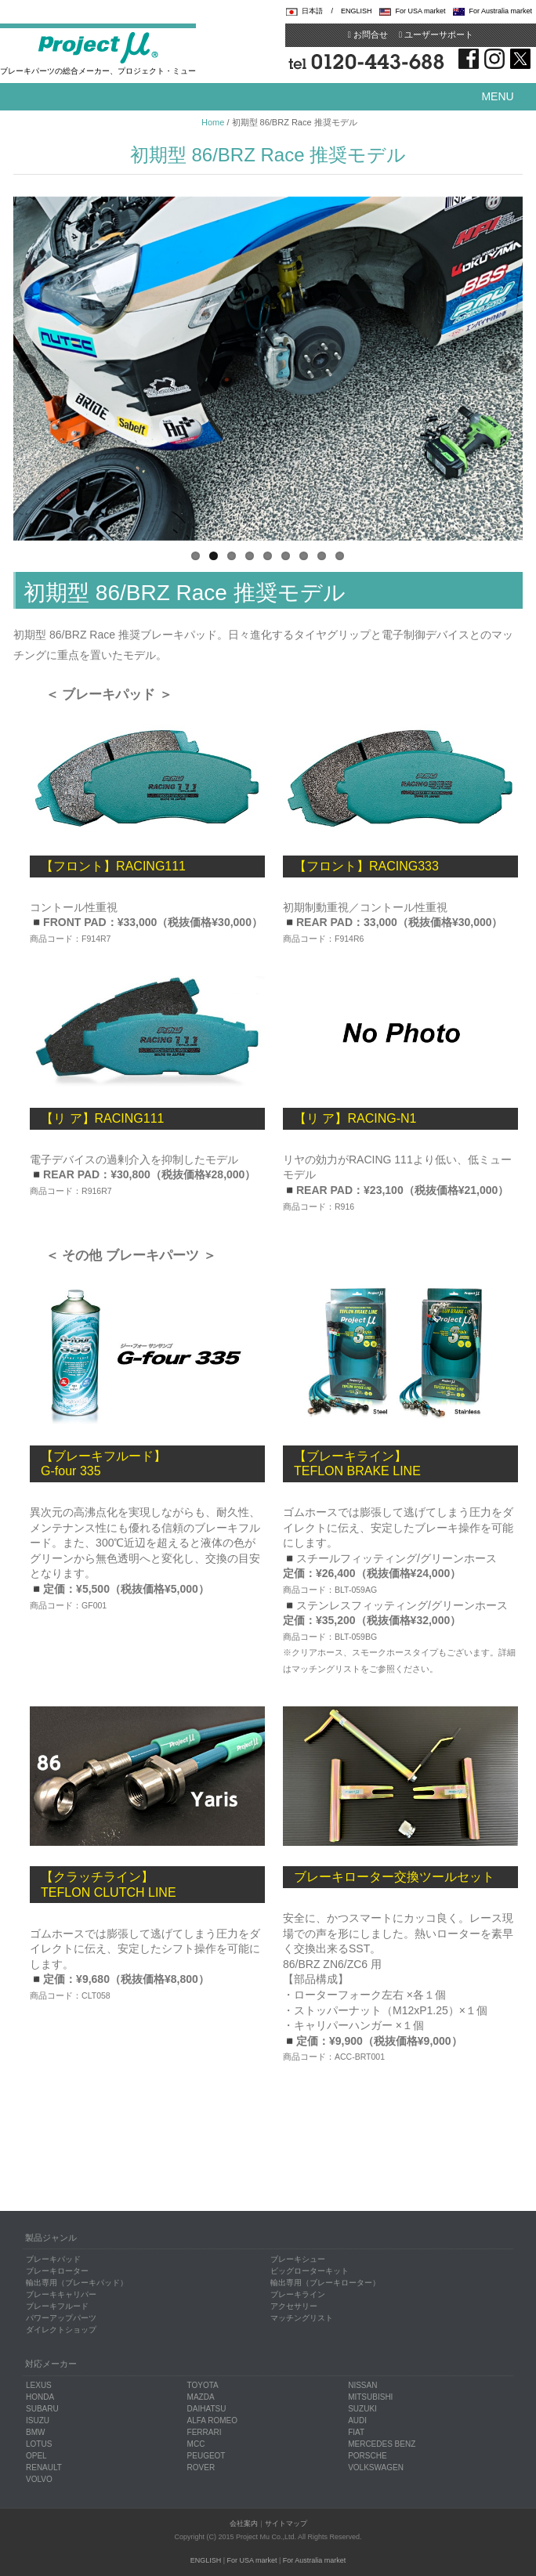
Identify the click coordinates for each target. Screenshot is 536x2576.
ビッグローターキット (309, 2271)
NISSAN (362, 2385)
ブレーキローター (57, 2271)
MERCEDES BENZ (381, 2444)
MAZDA (201, 2397)
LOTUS (39, 2444)
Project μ (98, 47)
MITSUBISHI (370, 2397)
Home (212, 122)
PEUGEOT (206, 2455)
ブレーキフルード (57, 2306)
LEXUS (39, 2385)
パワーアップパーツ (61, 2318)
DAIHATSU (206, 2408)
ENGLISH (356, 11)
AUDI (357, 2420)
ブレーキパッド (53, 2259)
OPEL (36, 2455)
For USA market (420, 11)
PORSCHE (367, 2455)
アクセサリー (293, 2306)
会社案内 (244, 2523)
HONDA (40, 2397)
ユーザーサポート (436, 34)
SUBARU (42, 2408)
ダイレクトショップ (61, 2329)
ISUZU (37, 2420)
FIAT (356, 2432)
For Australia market (500, 11)
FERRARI (204, 2432)
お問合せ (368, 34)
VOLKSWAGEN (376, 2467)
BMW (35, 2432)
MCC (196, 2444)
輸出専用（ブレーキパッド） (77, 2282)
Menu (497, 96)
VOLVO (39, 2479)
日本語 (312, 11)
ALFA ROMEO (212, 2420)
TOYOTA (203, 2385)
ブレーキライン (297, 2294)
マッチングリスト (301, 2318)
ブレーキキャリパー (61, 2294)
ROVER (201, 2467)
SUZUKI (362, 2408)
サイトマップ (286, 2523)
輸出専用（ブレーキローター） (325, 2282)
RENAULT (44, 2467)
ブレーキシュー (297, 2259)
